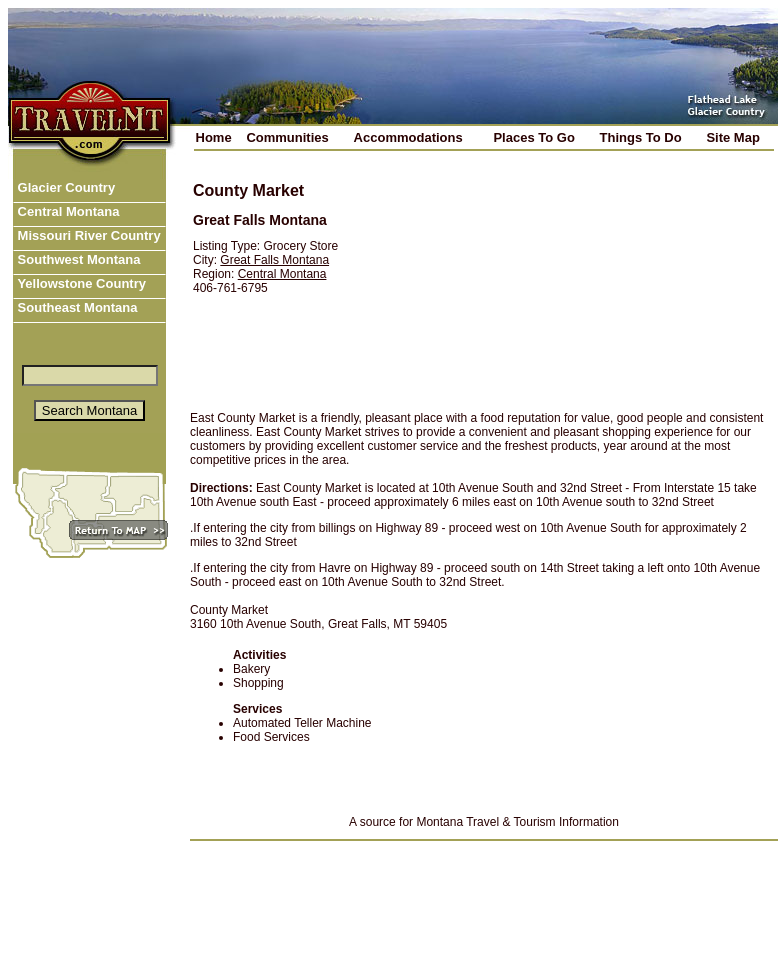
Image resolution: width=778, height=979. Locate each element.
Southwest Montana (77, 259)
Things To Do (641, 137)
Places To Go (533, 137)
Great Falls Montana (274, 260)
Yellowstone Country (80, 283)
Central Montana (66, 211)
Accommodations (408, 137)
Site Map (732, 137)
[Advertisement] (573, 282)
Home (214, 137)
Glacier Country (64, 187)
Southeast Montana (76, 307)
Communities (287, 137)
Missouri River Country (87, 235)
